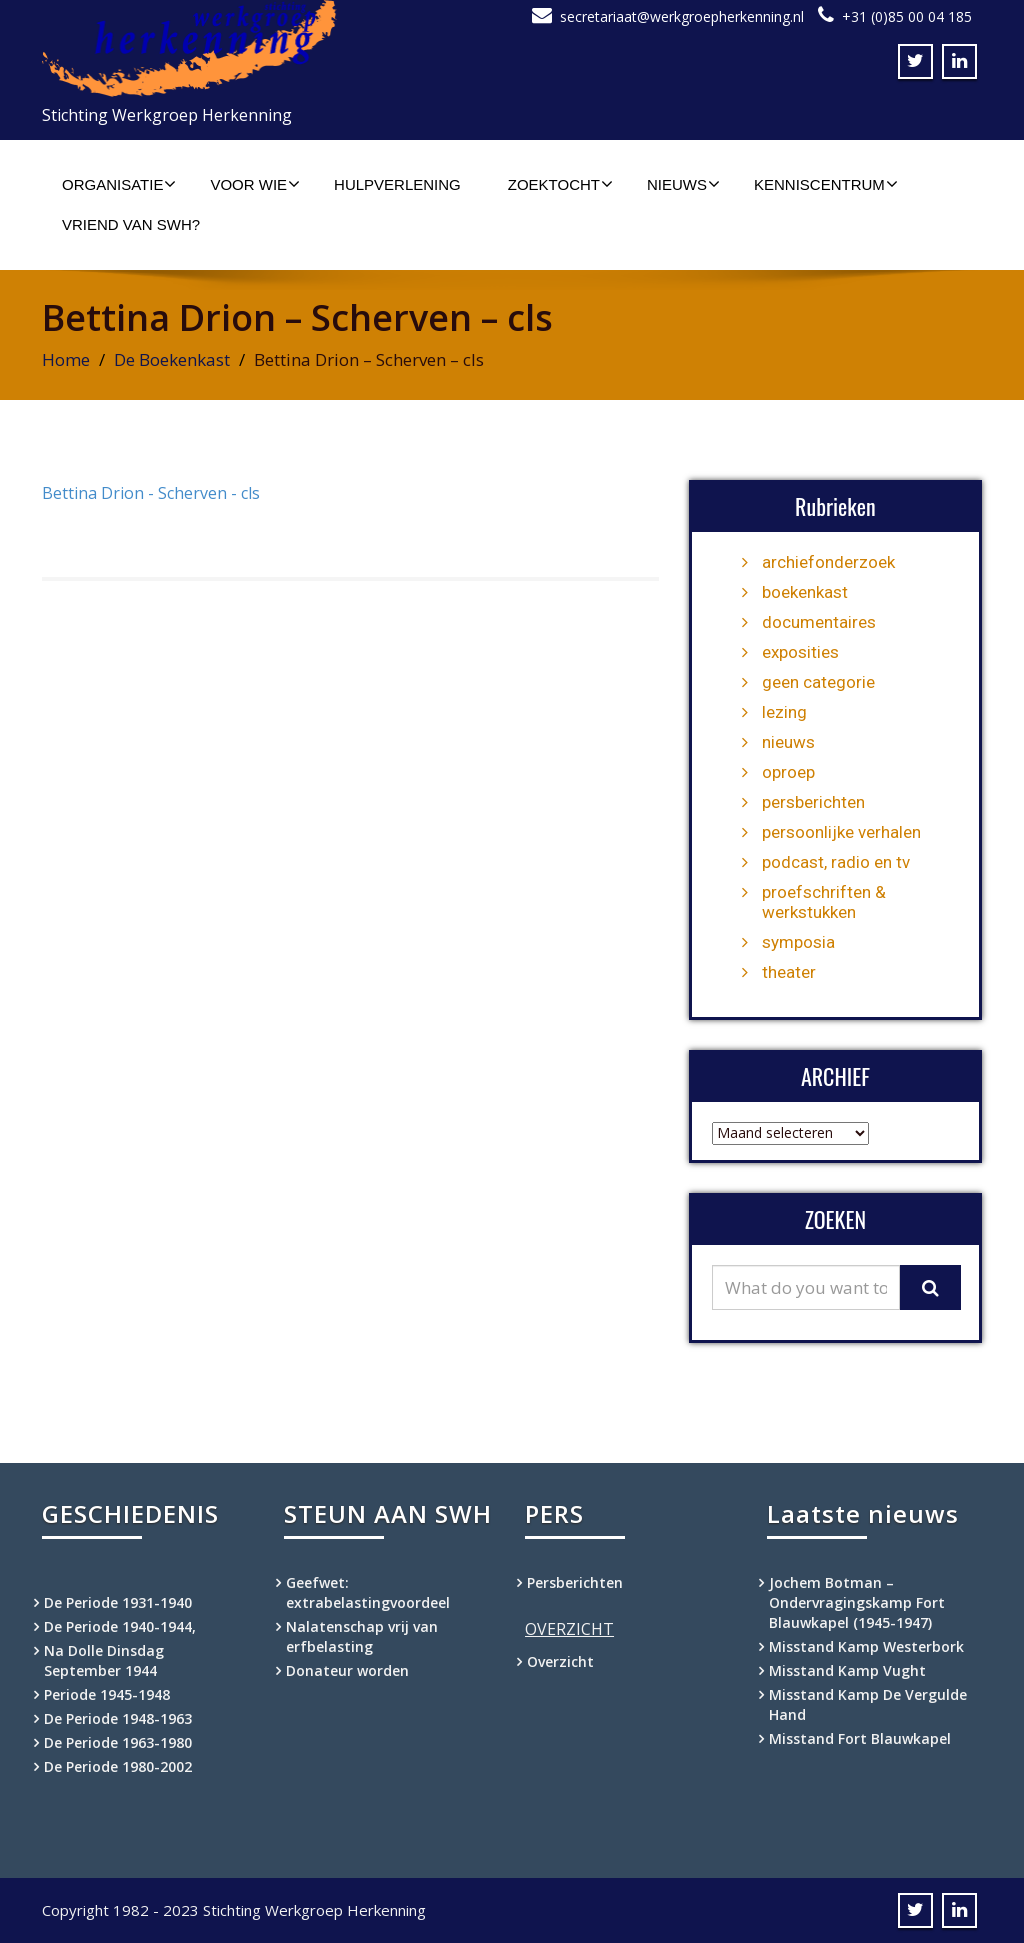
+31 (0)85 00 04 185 (907, 16)
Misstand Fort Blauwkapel (860, 1738)
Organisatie (119, 184)
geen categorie (818, 682)
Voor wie (255, 184)
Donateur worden (347, 1670)
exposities (800, 652)
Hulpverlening (397, 184)
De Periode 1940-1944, (120, 1626)
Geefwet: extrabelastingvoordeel (368, 1592)
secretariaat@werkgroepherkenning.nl (682, 16)
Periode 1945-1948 (107, 1694)
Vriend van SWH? (131, 224)
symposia (798, 942)
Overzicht (560, 1661)
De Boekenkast (172, 359)
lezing (784, 712)
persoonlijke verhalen (841, 832)
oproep (788, 772)
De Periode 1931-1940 (118, 1602)
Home (66, 359)
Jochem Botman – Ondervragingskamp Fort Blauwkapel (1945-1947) (857, 1602)
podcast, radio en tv (836, 862)
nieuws (788, 742)
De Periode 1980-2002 (118, 1766)
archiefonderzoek (828, 562)
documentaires (819, 622)
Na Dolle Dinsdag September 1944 (104, 1660)
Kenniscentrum (826, 184)
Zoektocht (560, 184)
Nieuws (683, 184)
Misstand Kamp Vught (847, 1670)
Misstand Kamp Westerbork (866, 1646)
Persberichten (575, 1582)
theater (789, 972)
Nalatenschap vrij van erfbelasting (362, 1636)
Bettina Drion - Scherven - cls (151, 493)
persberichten (813, 802)
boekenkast (805, 592)
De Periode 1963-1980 (118, 1742)
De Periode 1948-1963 (118, 1718)
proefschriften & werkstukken (824, 902)
